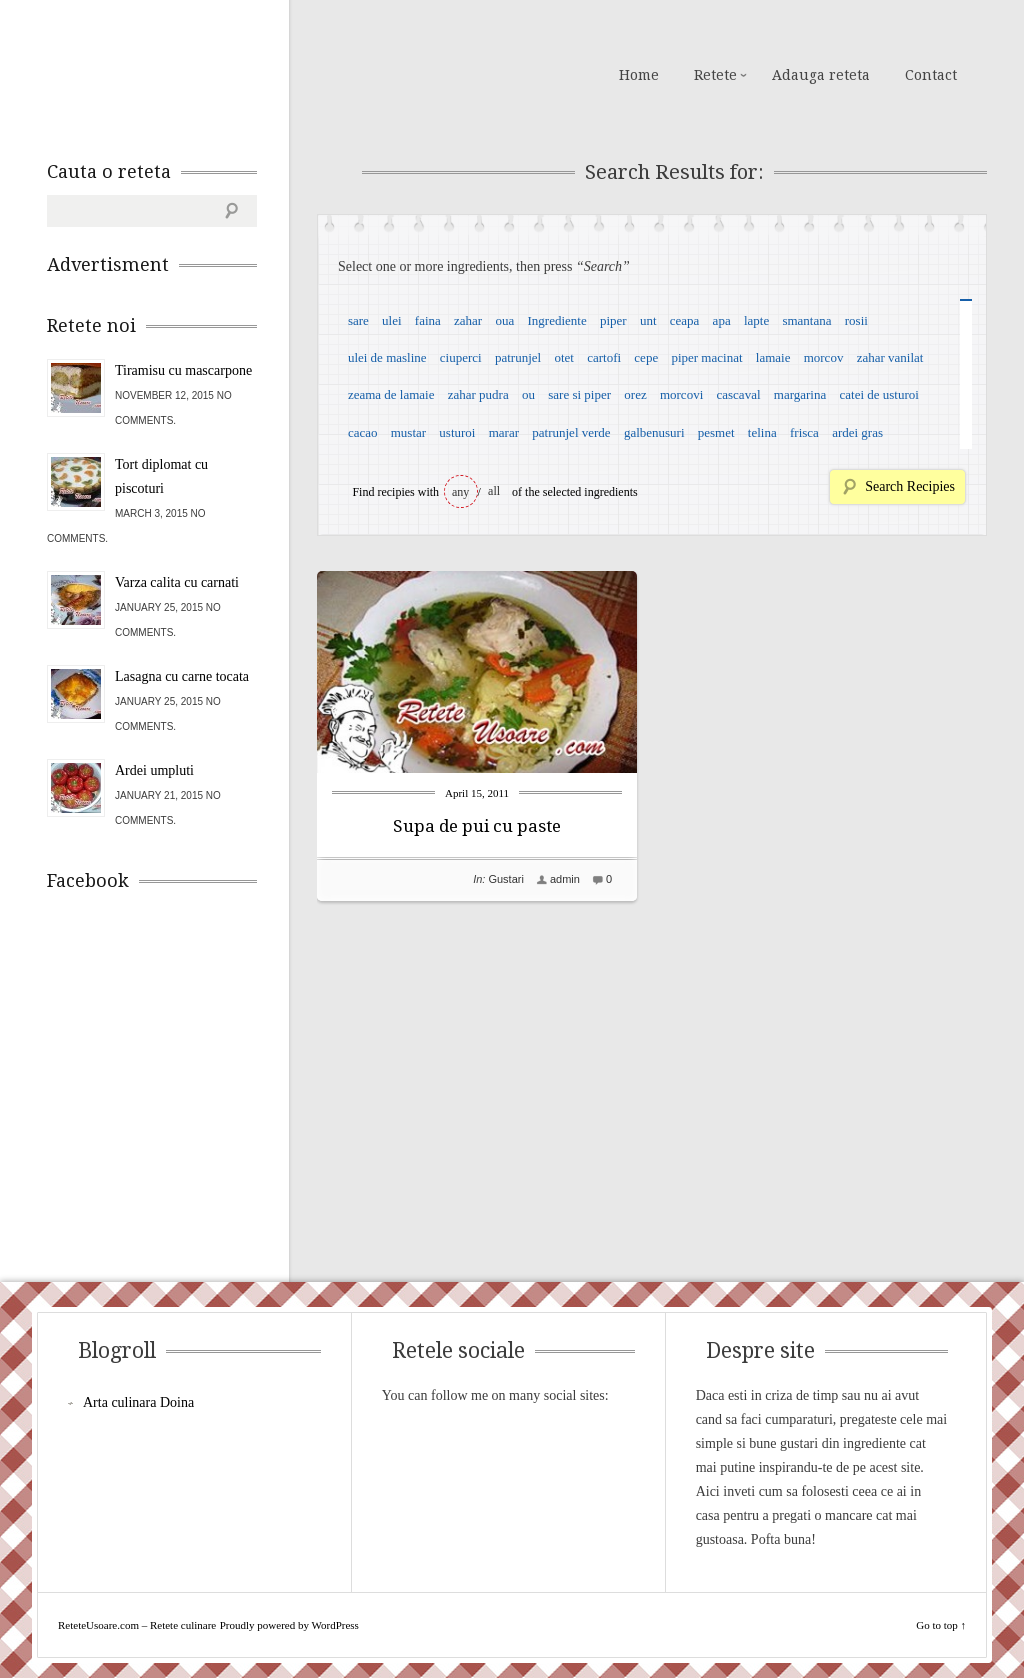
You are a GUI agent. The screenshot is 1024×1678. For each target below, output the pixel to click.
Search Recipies (910, 486)
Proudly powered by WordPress (289, 1625)
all (494, 491)
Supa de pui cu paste (477, 826)
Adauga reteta (821, 75)
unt (648, 320)
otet (564, 357)
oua (504, 320)
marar (504, 432)
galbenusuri (654, 432)
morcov (824, 357)
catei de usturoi (879, 394)
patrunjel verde (571, 432)
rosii (856, 320)
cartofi (604, 357)
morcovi (681, 394)
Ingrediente (556, 320)
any (460, 492)
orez (635, 394)
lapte (756, 320)
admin (565, 879)
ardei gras (857, 432)
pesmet (716, 432)
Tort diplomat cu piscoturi (161, 476)
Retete (715, 75)
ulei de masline (387, 357)
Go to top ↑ (941, 1625)
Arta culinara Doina (138, 1402)
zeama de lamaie (391, 394)
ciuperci (461, 357)
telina (762, 432)
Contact (931, 75)
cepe (646, 357)
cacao (363, 432)
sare (358, 320)
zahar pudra (478, 394)
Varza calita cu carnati (177, 582)
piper (613, 320)
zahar (468, 320)
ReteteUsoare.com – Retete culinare (191, 73)
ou (528, 394)
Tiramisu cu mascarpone (183, 370)
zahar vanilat (890, 357)
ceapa (685, 320)
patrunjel (518, 357)
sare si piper (579, 394)
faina (428, 320)
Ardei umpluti (154, 770)
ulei (392, 320)
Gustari (505, 879)
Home (639, 75)
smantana (806, 320)
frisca (804, 432)
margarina (800, 394)
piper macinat (706, 357)
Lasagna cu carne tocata (182, 676)
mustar (408, 432)
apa (722, 320)
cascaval (739, 394)
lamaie (773, 357)
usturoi (457, 432)
